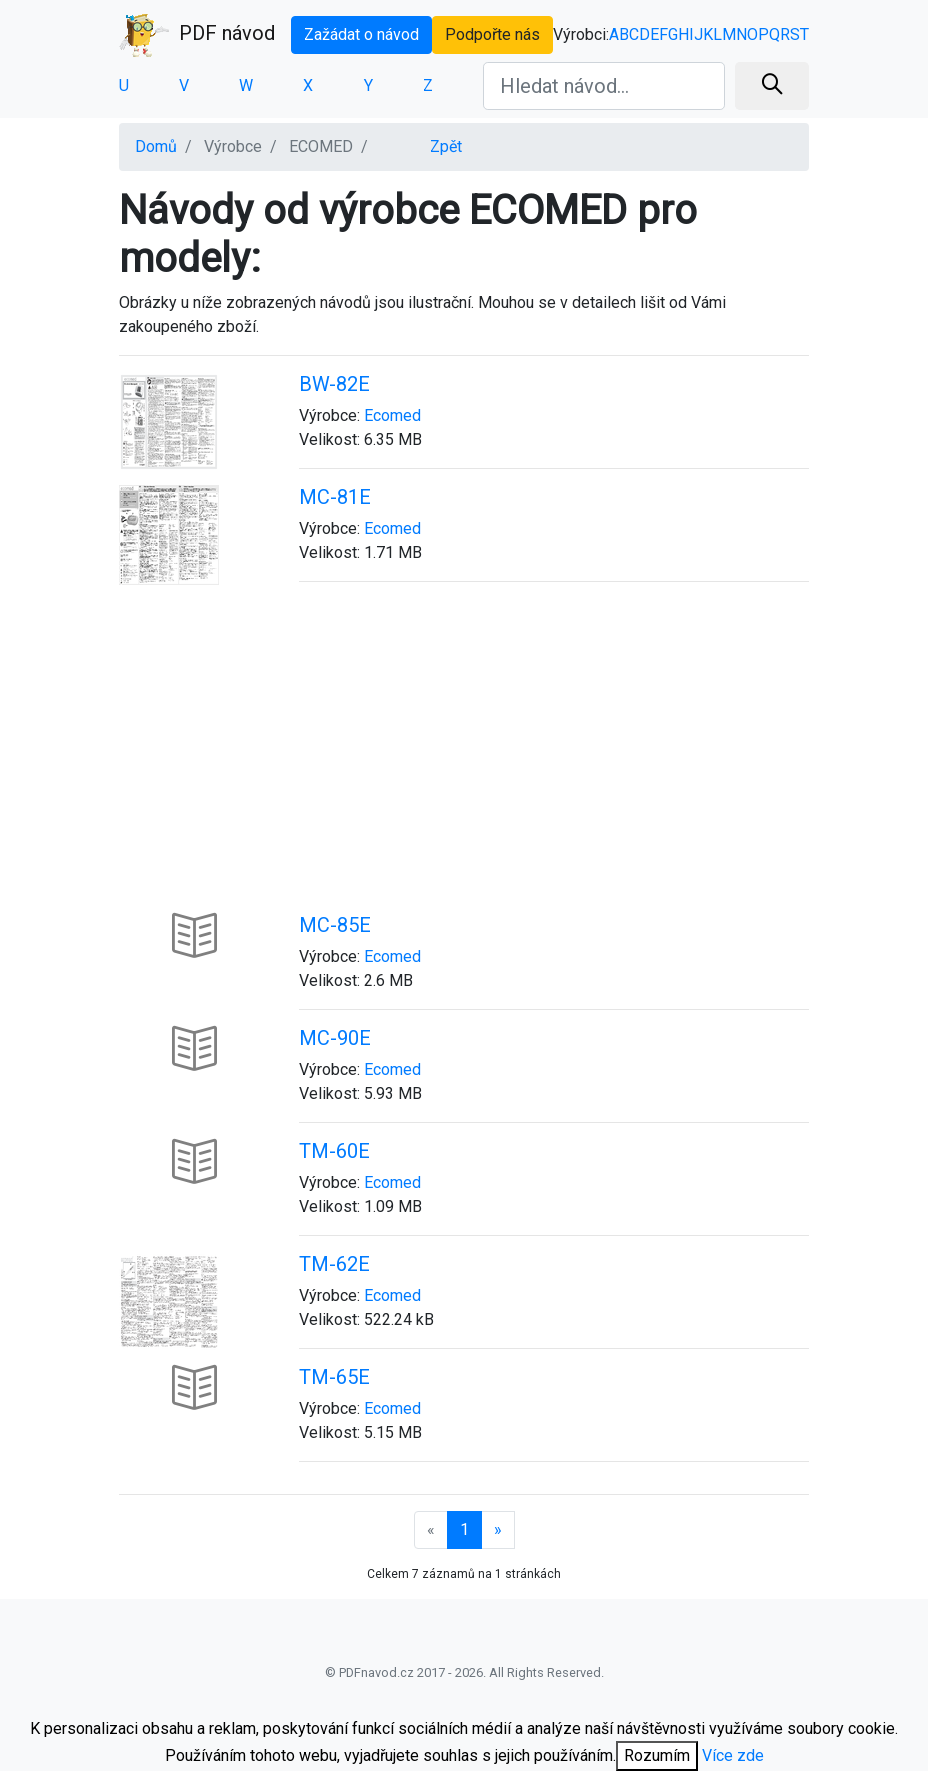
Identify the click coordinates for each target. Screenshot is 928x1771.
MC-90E (335, 1038)
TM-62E (334, 1264)
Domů (156, 146)
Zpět (446, 146)
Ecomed (392, 415)
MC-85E (335, 925)
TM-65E (334, 1377)
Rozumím (657, 1755)
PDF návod (197, 35)
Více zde (733, 1755)
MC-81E (335, 497)
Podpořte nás (492, 34)
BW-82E (334, 384)
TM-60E (334, 1151)
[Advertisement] (464, 768)
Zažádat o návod (361, 34)
